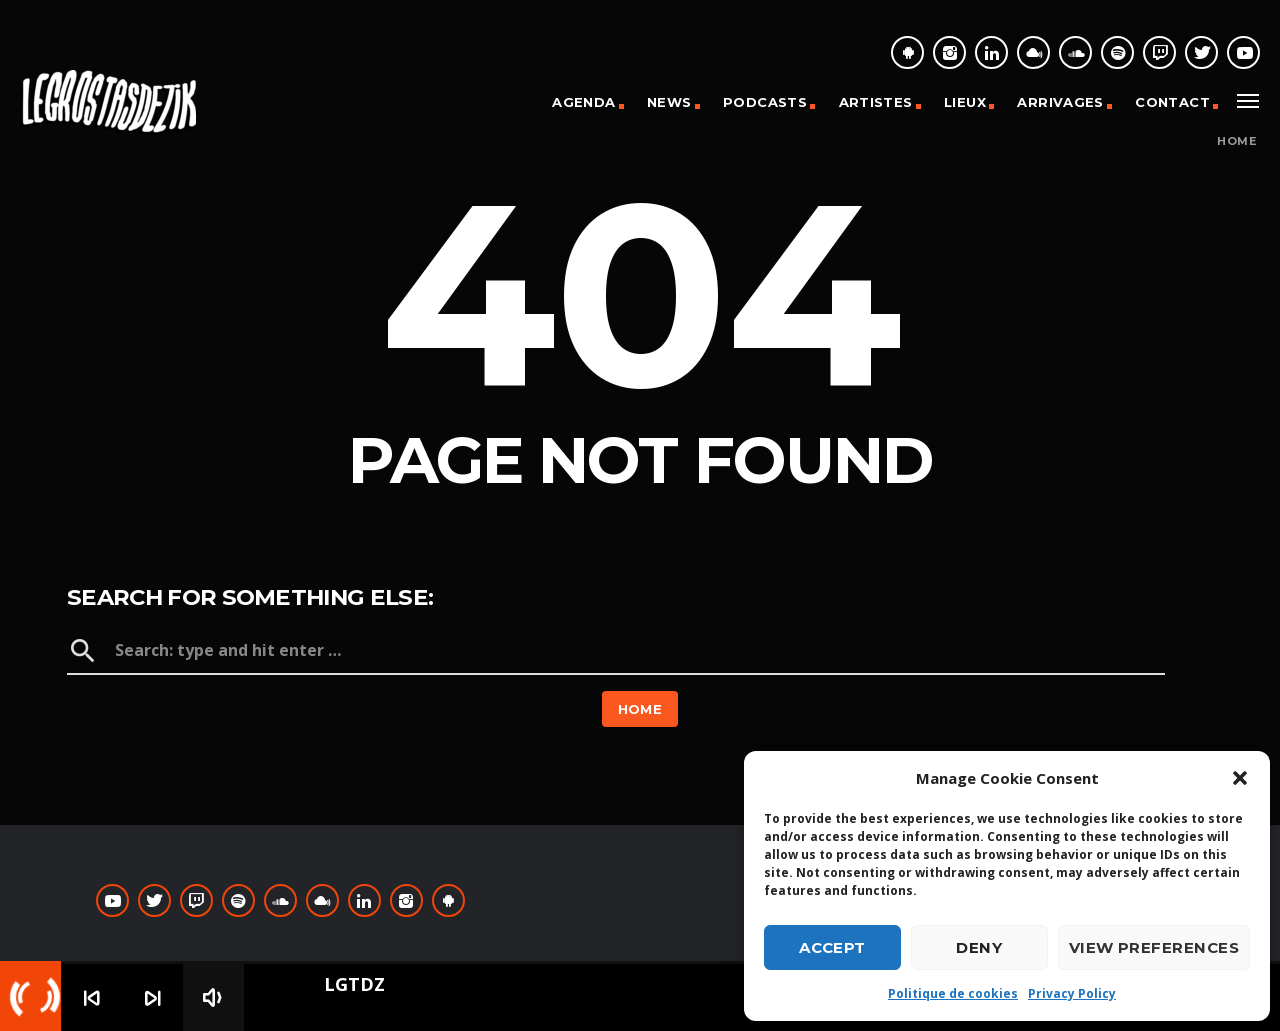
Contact (1172, 102)
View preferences (1154, 947)
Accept (832, 947)
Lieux (965, 102)
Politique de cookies (953, 993)
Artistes (876, 102)
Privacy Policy (1072, 993)
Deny (979, 947)
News (669, 102)
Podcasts (765, 102)
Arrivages (1060, 102)
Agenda (583, 102)
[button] (1240, 778)
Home (1236, 141)
